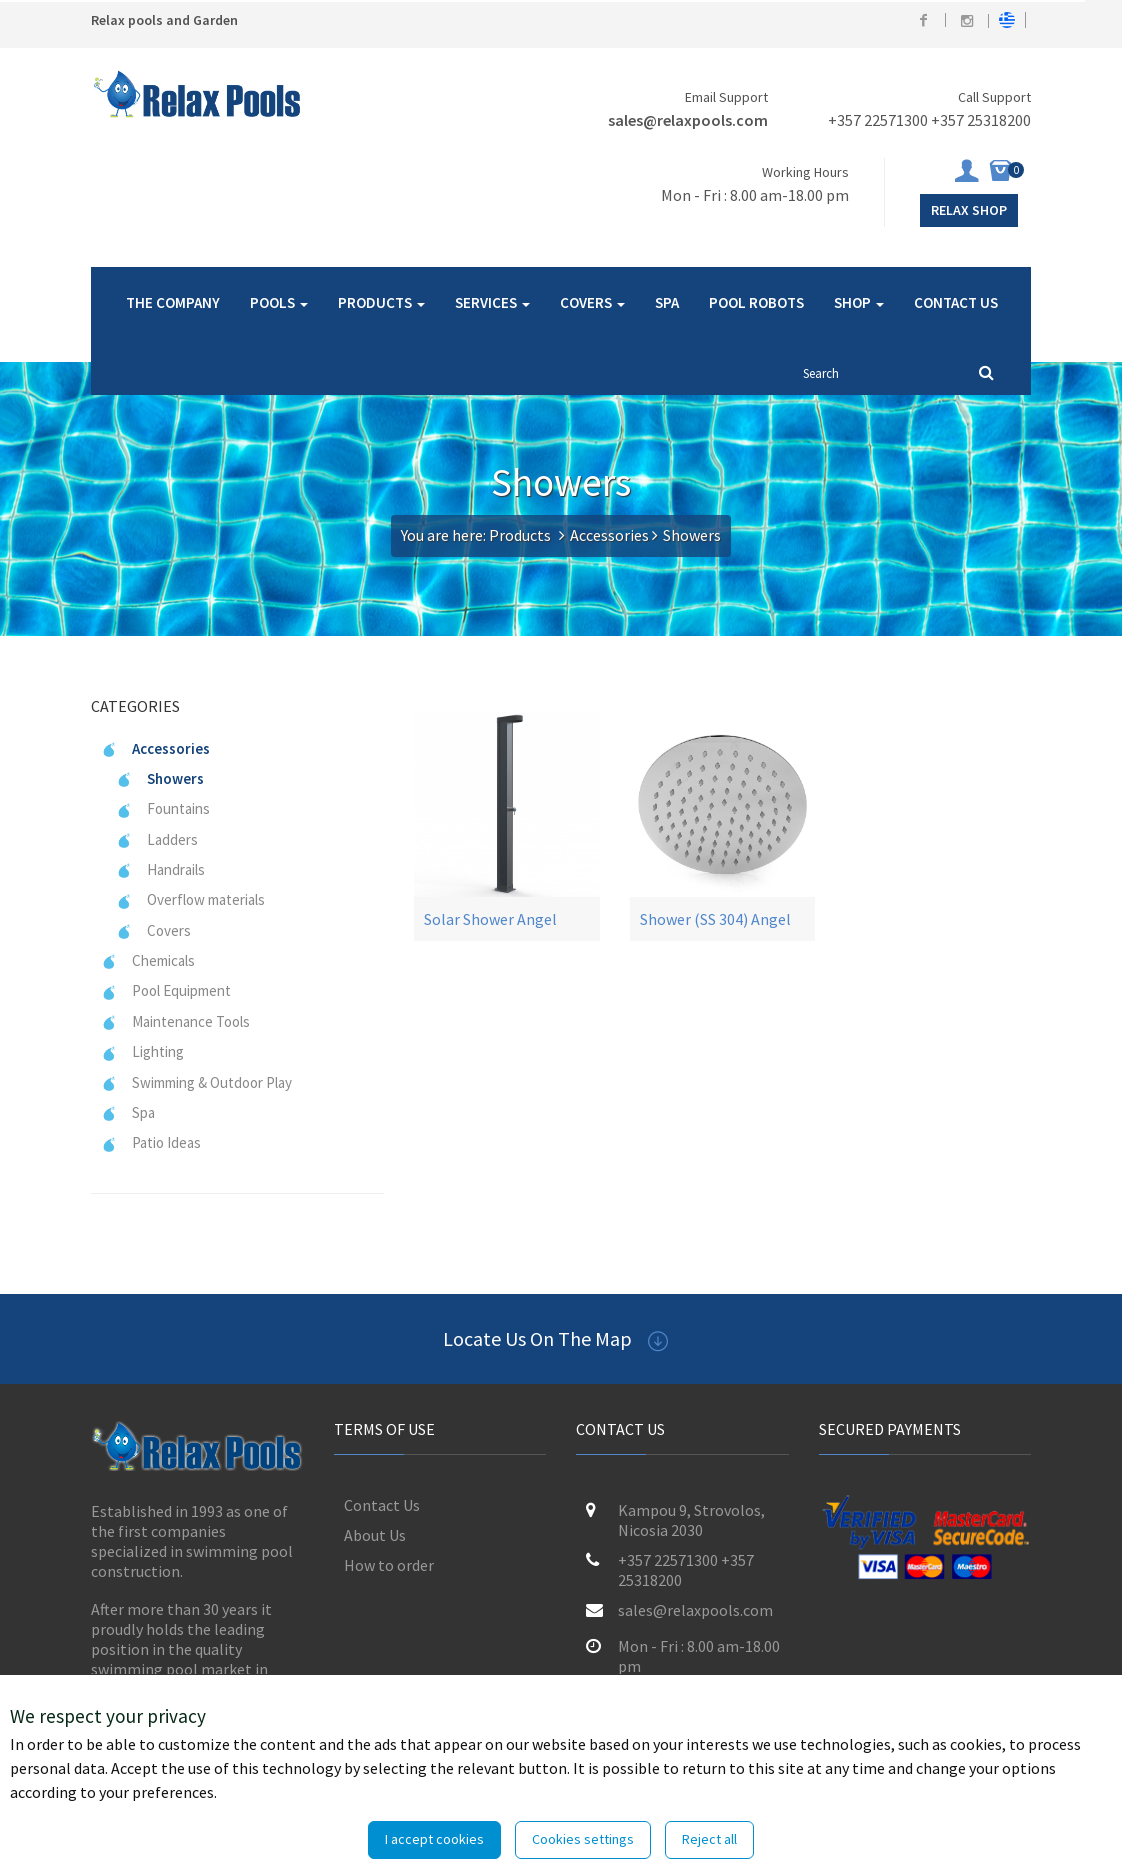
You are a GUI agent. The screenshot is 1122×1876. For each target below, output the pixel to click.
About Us (375, 1535)
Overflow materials (190, 899)
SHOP (859, 302)
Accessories (609, 535)
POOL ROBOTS (756, 302)
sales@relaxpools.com (688, 120)
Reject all (709, 1839)
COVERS (592, 302)
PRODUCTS (381, 302)
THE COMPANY (173, 302)
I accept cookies (434, 1839)
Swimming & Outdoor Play (196, 1082)
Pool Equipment (166, 990)
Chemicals (148, 960)
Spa (128, 1112)
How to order (389, 1565)
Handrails (160, 869)
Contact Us (382, 1505)
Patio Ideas (151, 1142)
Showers (160, 778)
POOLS (279, 302)
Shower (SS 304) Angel (715, 919)
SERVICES (492, 302)
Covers (153, 930)
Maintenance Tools (175, 1021)
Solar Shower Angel (490, 919)
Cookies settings (583, 1839)
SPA (667, 302)
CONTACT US (956, 302)
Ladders (157, 839)
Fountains (163, 808)
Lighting (142, 1051)
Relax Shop (969, 210)
